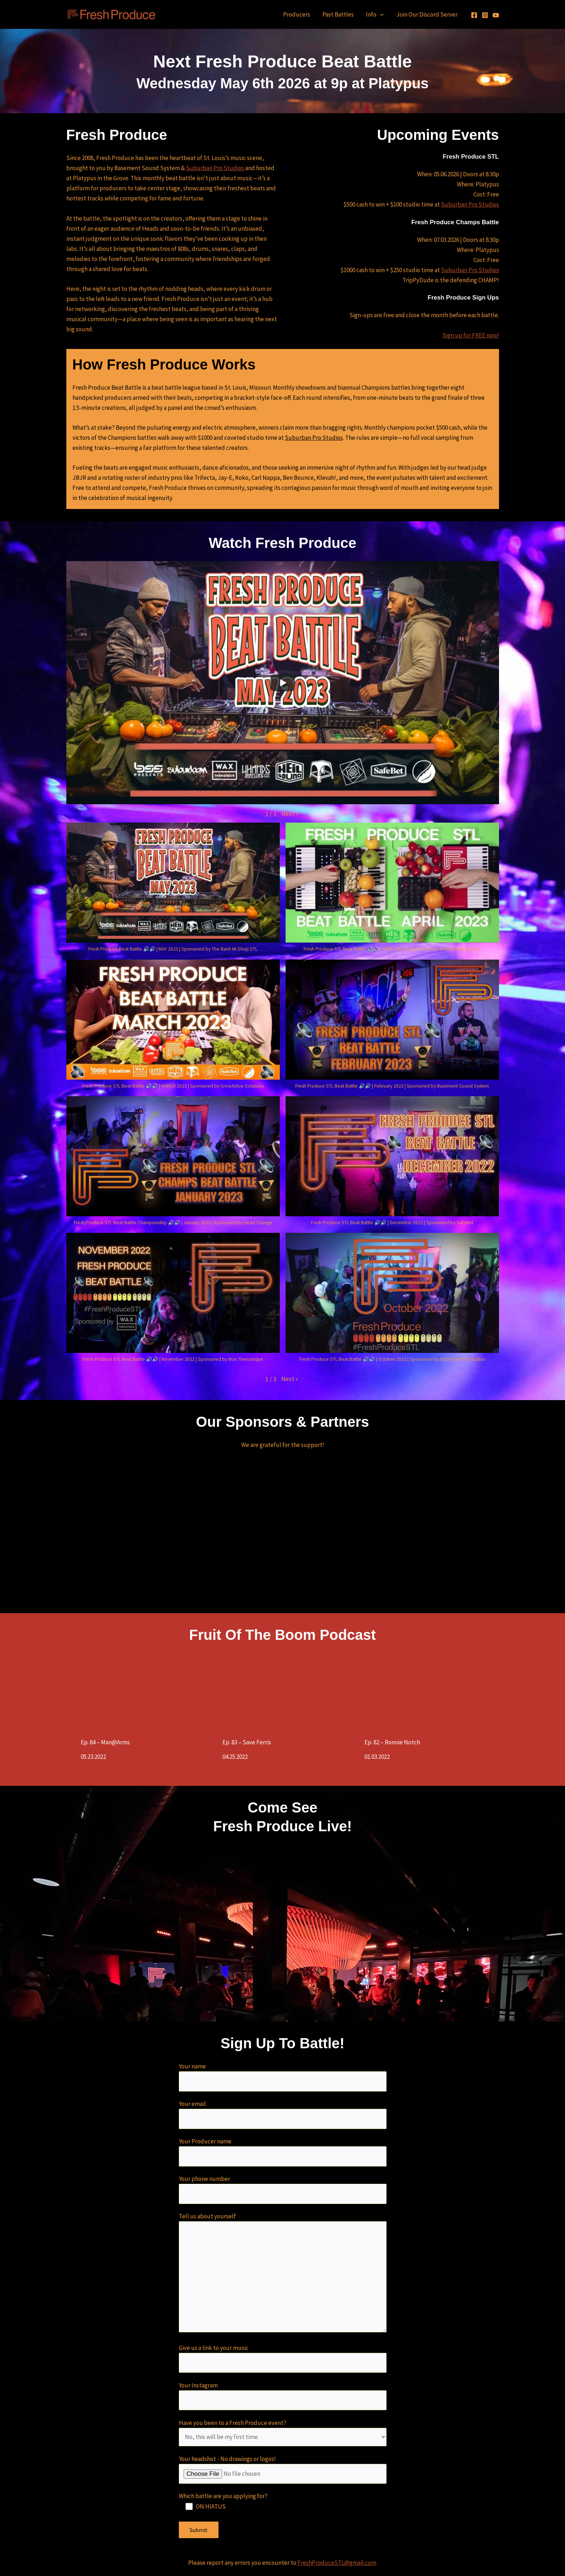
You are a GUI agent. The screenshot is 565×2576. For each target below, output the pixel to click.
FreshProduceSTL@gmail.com (336, 2563)
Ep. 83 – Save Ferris (246, 1742)
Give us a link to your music (283, 2358)
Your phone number (283, 2189)
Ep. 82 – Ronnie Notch (392, 1742)
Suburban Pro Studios (215, 168)
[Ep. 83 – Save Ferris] (289, 1690)
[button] (289, 814)
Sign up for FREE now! (470, 335)
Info (375, 14)
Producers (296, 14)
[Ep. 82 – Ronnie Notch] (432, 1690)
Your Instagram (283, 2396)
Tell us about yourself (283, 2273)
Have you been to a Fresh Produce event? (283, 2433)
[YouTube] (496, 15)
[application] (380, 14)
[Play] (282, 682)
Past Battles (338, 14)
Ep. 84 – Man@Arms (105, 1742)
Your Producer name (283, 2151)
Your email (283, 2114)
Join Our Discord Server (427, 14)
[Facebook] (474, 15)
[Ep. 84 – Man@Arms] (148, 1690)
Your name (283, 2077)
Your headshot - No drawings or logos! (283, 2469)
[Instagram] (485, 15)
